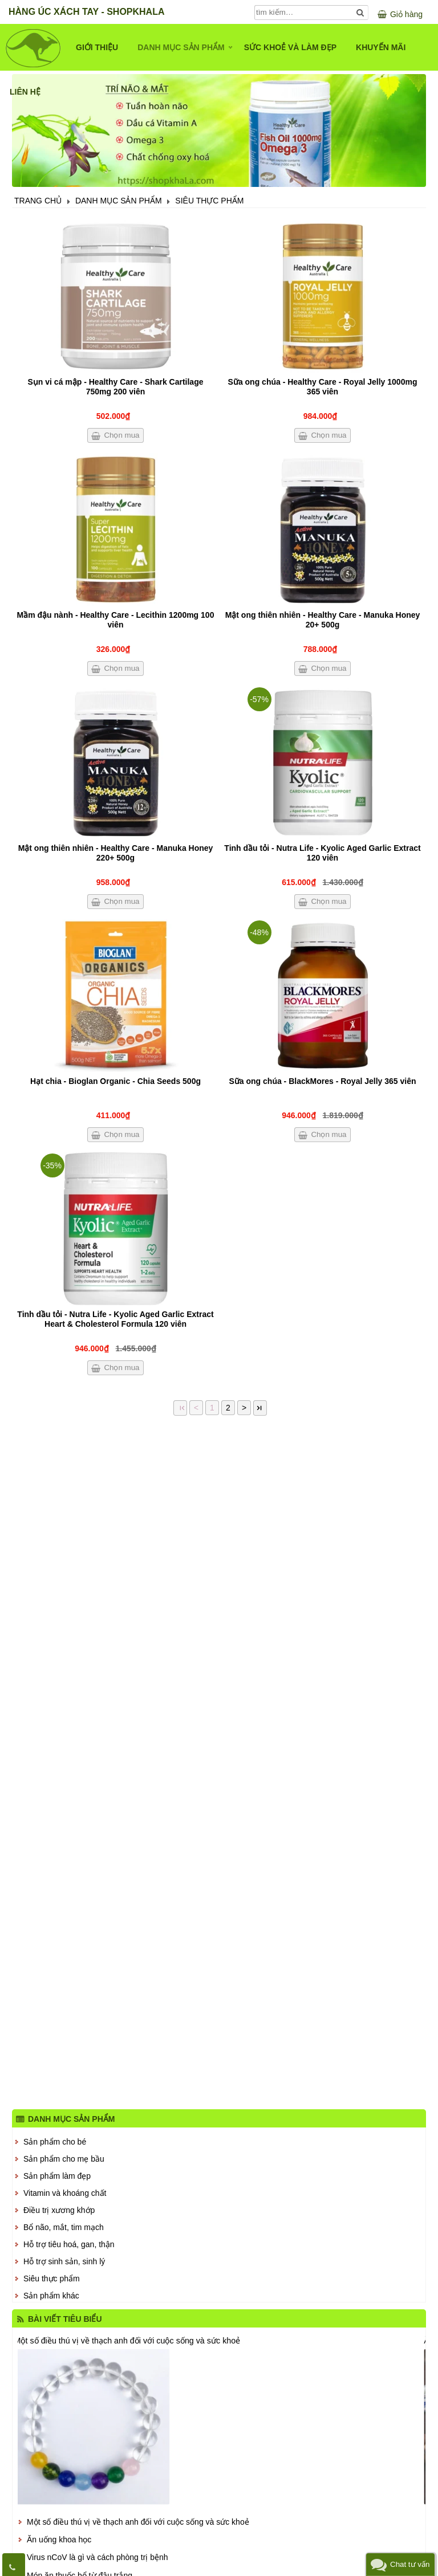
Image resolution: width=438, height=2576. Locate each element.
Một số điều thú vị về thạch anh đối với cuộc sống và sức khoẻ (127, 2340)
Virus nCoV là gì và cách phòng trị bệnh (97, 2557)
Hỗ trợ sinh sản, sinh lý (64, 2261)
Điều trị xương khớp (59, 2210)
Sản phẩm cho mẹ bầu (63, 2158)
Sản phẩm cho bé (54, 2141)
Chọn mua (121, 435)
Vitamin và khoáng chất (65, 2193)
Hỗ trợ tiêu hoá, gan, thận (69, 2244)
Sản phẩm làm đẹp (57, 2175)
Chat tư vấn (409, 2564)
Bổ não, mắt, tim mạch (63, 2227)
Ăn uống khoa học (59, 2539)
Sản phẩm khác (51, 2295)
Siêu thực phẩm (51, 2278)
